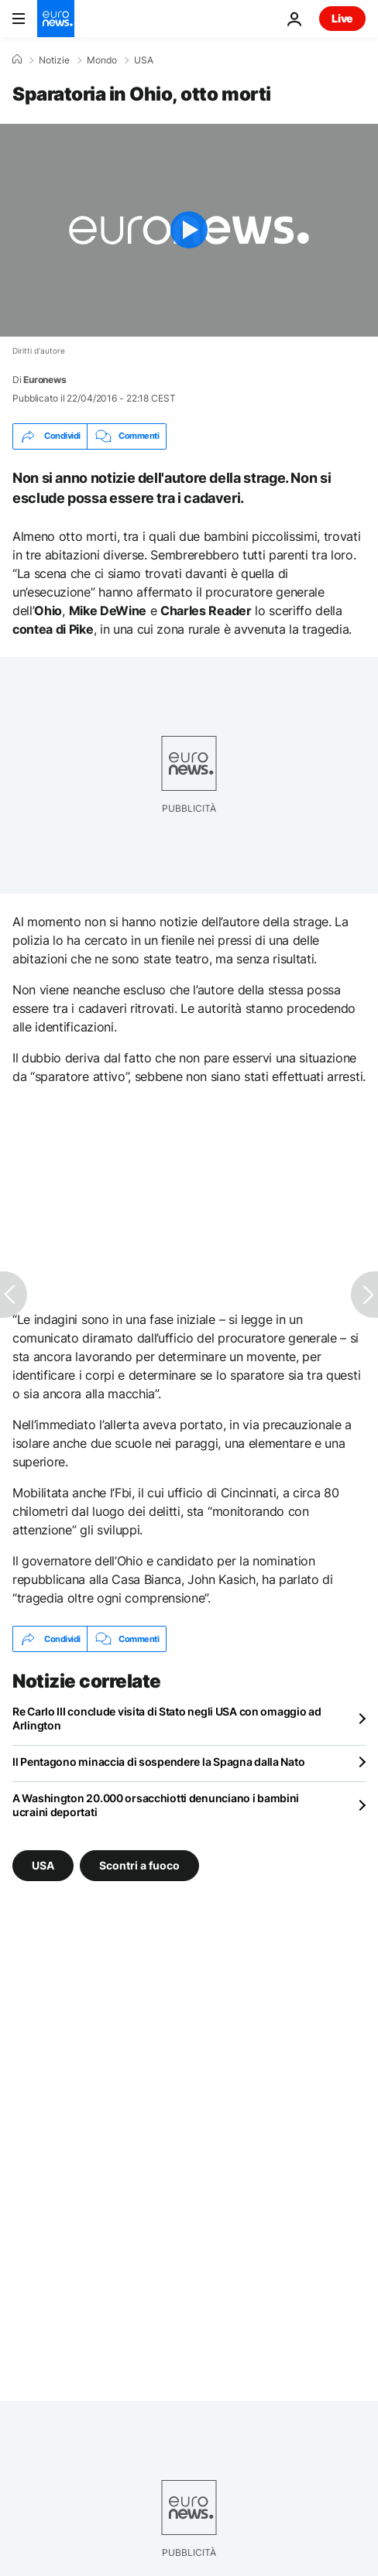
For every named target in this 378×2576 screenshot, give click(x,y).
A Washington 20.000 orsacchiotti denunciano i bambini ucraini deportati (155, 1804)
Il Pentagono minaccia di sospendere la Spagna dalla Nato (158, 1761)
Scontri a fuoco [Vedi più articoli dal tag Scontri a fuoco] (139, 1865)
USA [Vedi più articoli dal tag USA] (43, 1865)
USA (143, 60)
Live (342, 18)
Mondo (102, 60)
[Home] (17, 59)
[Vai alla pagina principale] (55, 18)
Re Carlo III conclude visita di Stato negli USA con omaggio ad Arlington (166, 1718)
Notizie (54, 60)
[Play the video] (189, 230)
